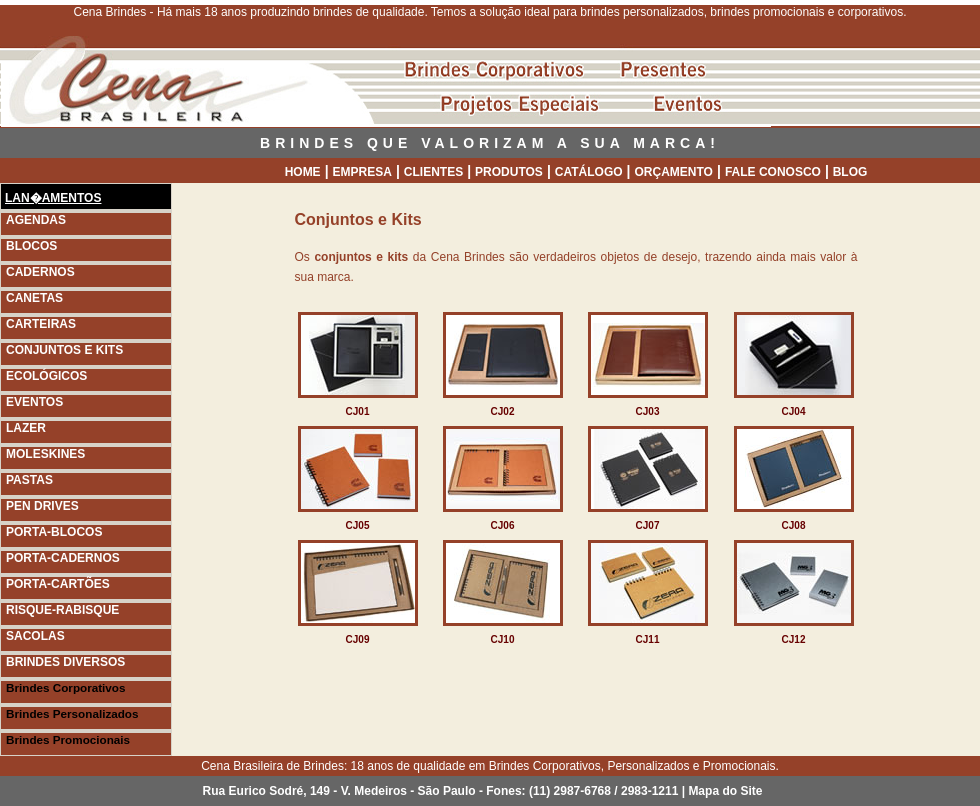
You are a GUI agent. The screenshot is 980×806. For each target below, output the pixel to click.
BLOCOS (31, 246)
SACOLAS (35, 636)
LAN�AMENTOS (53, 198)
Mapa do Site (725, 791)
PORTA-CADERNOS (63, 558)
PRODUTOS (509, 172)
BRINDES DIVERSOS (65, 662)
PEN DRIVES (42, 506)
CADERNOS (40, 272)
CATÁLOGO (589, 172)
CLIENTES (433, 172)
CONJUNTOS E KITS (64, 350)
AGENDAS (36, 220)
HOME (303, 172)
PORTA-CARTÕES (58, 584)
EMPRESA (362, 172)
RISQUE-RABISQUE (62, 610)
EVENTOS (34, 402)
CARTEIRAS (41, 324)
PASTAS (29, 480)
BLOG (850, 172)
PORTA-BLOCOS (54, 532)
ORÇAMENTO (674, 172)
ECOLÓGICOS (46, 376)
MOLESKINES (45, 454)
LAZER (26, 428)
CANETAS (34, 298)
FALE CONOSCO (773, 172)
